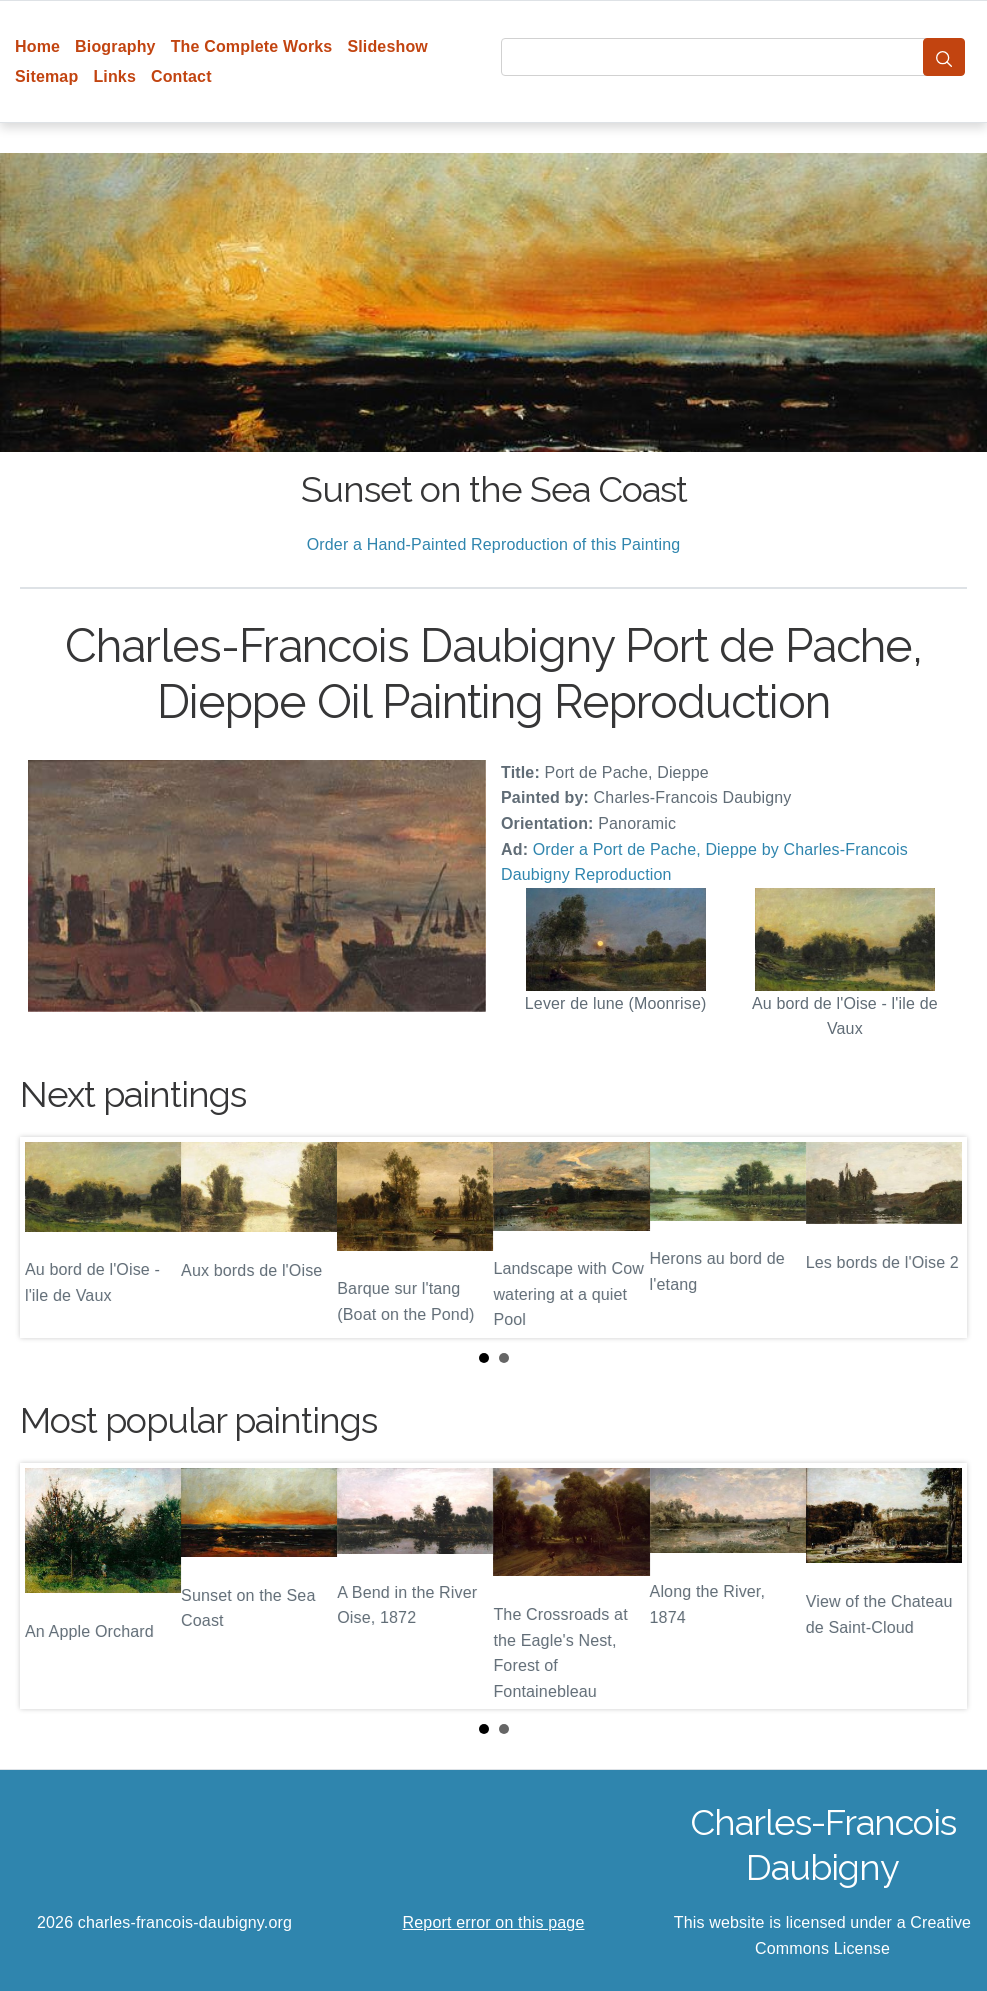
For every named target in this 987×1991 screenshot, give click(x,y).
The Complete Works (252, 46)
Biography (115, 46)
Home (37, 46)
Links (114, 76)
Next (936, 1238)
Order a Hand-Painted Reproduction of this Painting (494, 544)
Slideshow (387, 46)
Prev (51, 1238)
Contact (181, 76)
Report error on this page (494, 1922)
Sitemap (46, 76)
